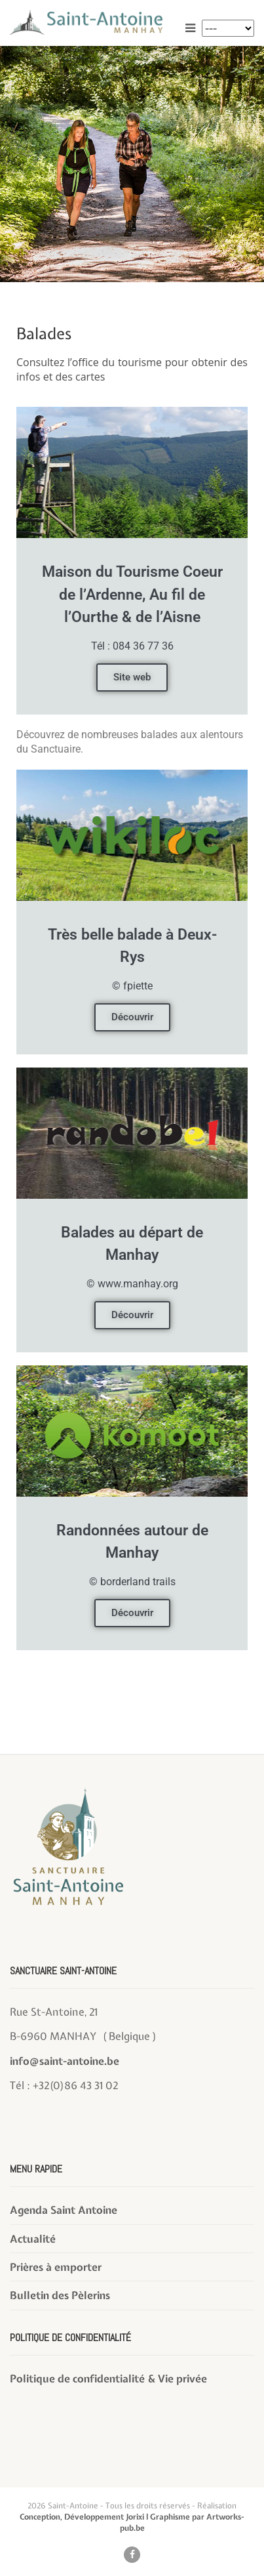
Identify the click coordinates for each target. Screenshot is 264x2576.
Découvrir (132, 1017)
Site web (132, 677)
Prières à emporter (56, 2267)
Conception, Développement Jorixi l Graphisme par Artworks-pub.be (132, 2522)
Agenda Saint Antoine (63, 2210)
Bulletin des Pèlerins (60, 2295)
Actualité (33, 2239)
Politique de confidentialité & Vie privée (108, 2378)
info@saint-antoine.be (64, 2061)
